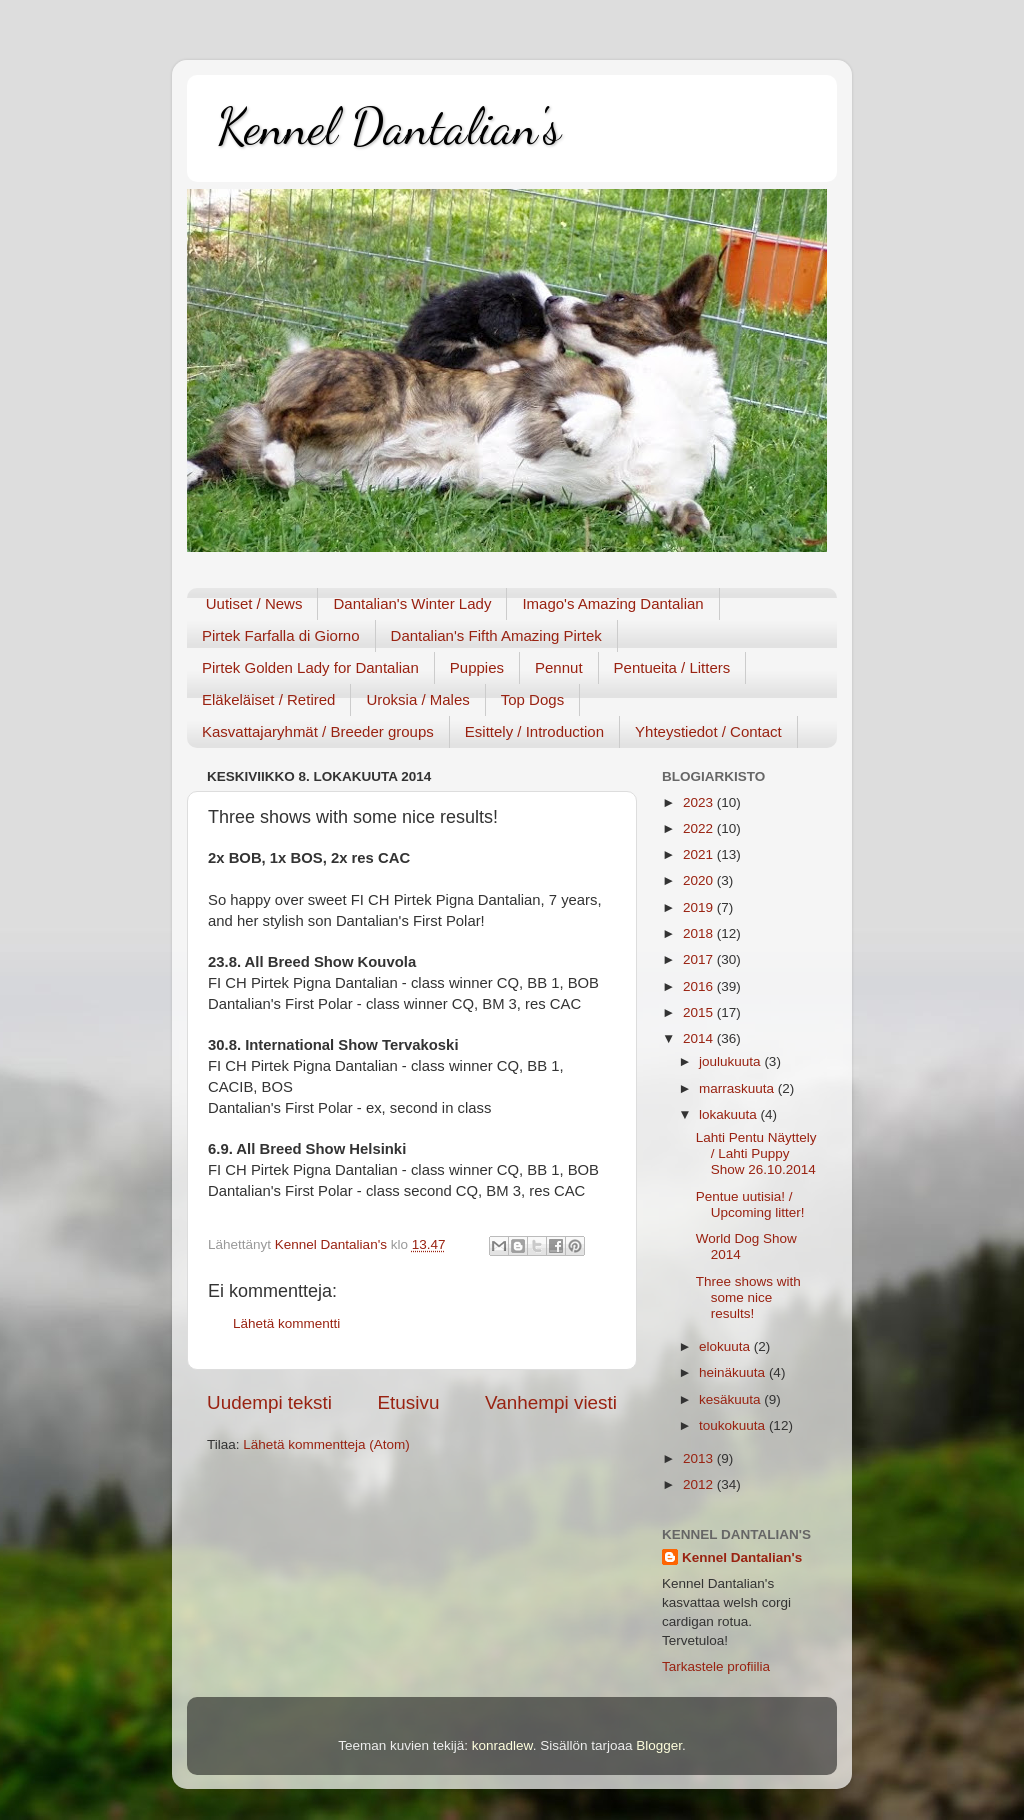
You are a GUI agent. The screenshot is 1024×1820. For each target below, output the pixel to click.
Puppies (477, 667)
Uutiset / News (254, 603)
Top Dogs (532, 699)
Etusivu (409, 1402)
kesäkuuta (731, 1399)
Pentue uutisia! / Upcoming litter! (750, 1204)
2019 (700, 907)
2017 (700, 959)
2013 (700, 1458)
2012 (700, 1484)
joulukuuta (731, 1061)
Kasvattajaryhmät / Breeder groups (318, 731)
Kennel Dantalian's (389, 127)
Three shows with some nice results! (748, 1297)
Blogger (659, 1745)
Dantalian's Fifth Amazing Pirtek (496, 635)
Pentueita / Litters (672, 667)
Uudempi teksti (269, 1402)
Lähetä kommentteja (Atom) (326, 1444)
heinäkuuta (734, 1372)
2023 (700, 802)
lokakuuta (730, 1114)
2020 (700, 880)
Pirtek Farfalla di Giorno (281, 635)
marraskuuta (738, 1088)
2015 (700, 1012)
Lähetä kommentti (286, 1323)
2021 (700, 854)
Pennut (559, 667)
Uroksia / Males (417, 699)
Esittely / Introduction (534, 731)
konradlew (502, 1745)
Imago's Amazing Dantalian (612, 603)
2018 (700, 933)
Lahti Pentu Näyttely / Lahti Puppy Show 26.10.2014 (756, 1153)
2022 (700, 828)
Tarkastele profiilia (716, 1666)
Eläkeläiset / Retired (268, 699)
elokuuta (726, 1346)
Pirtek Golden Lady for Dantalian (310, 667)
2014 (700, 1038)
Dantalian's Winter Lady (412, 603)
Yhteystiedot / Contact (708, 731)
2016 (700, 986)
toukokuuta (734, 1425)
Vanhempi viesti (551, 1402)
